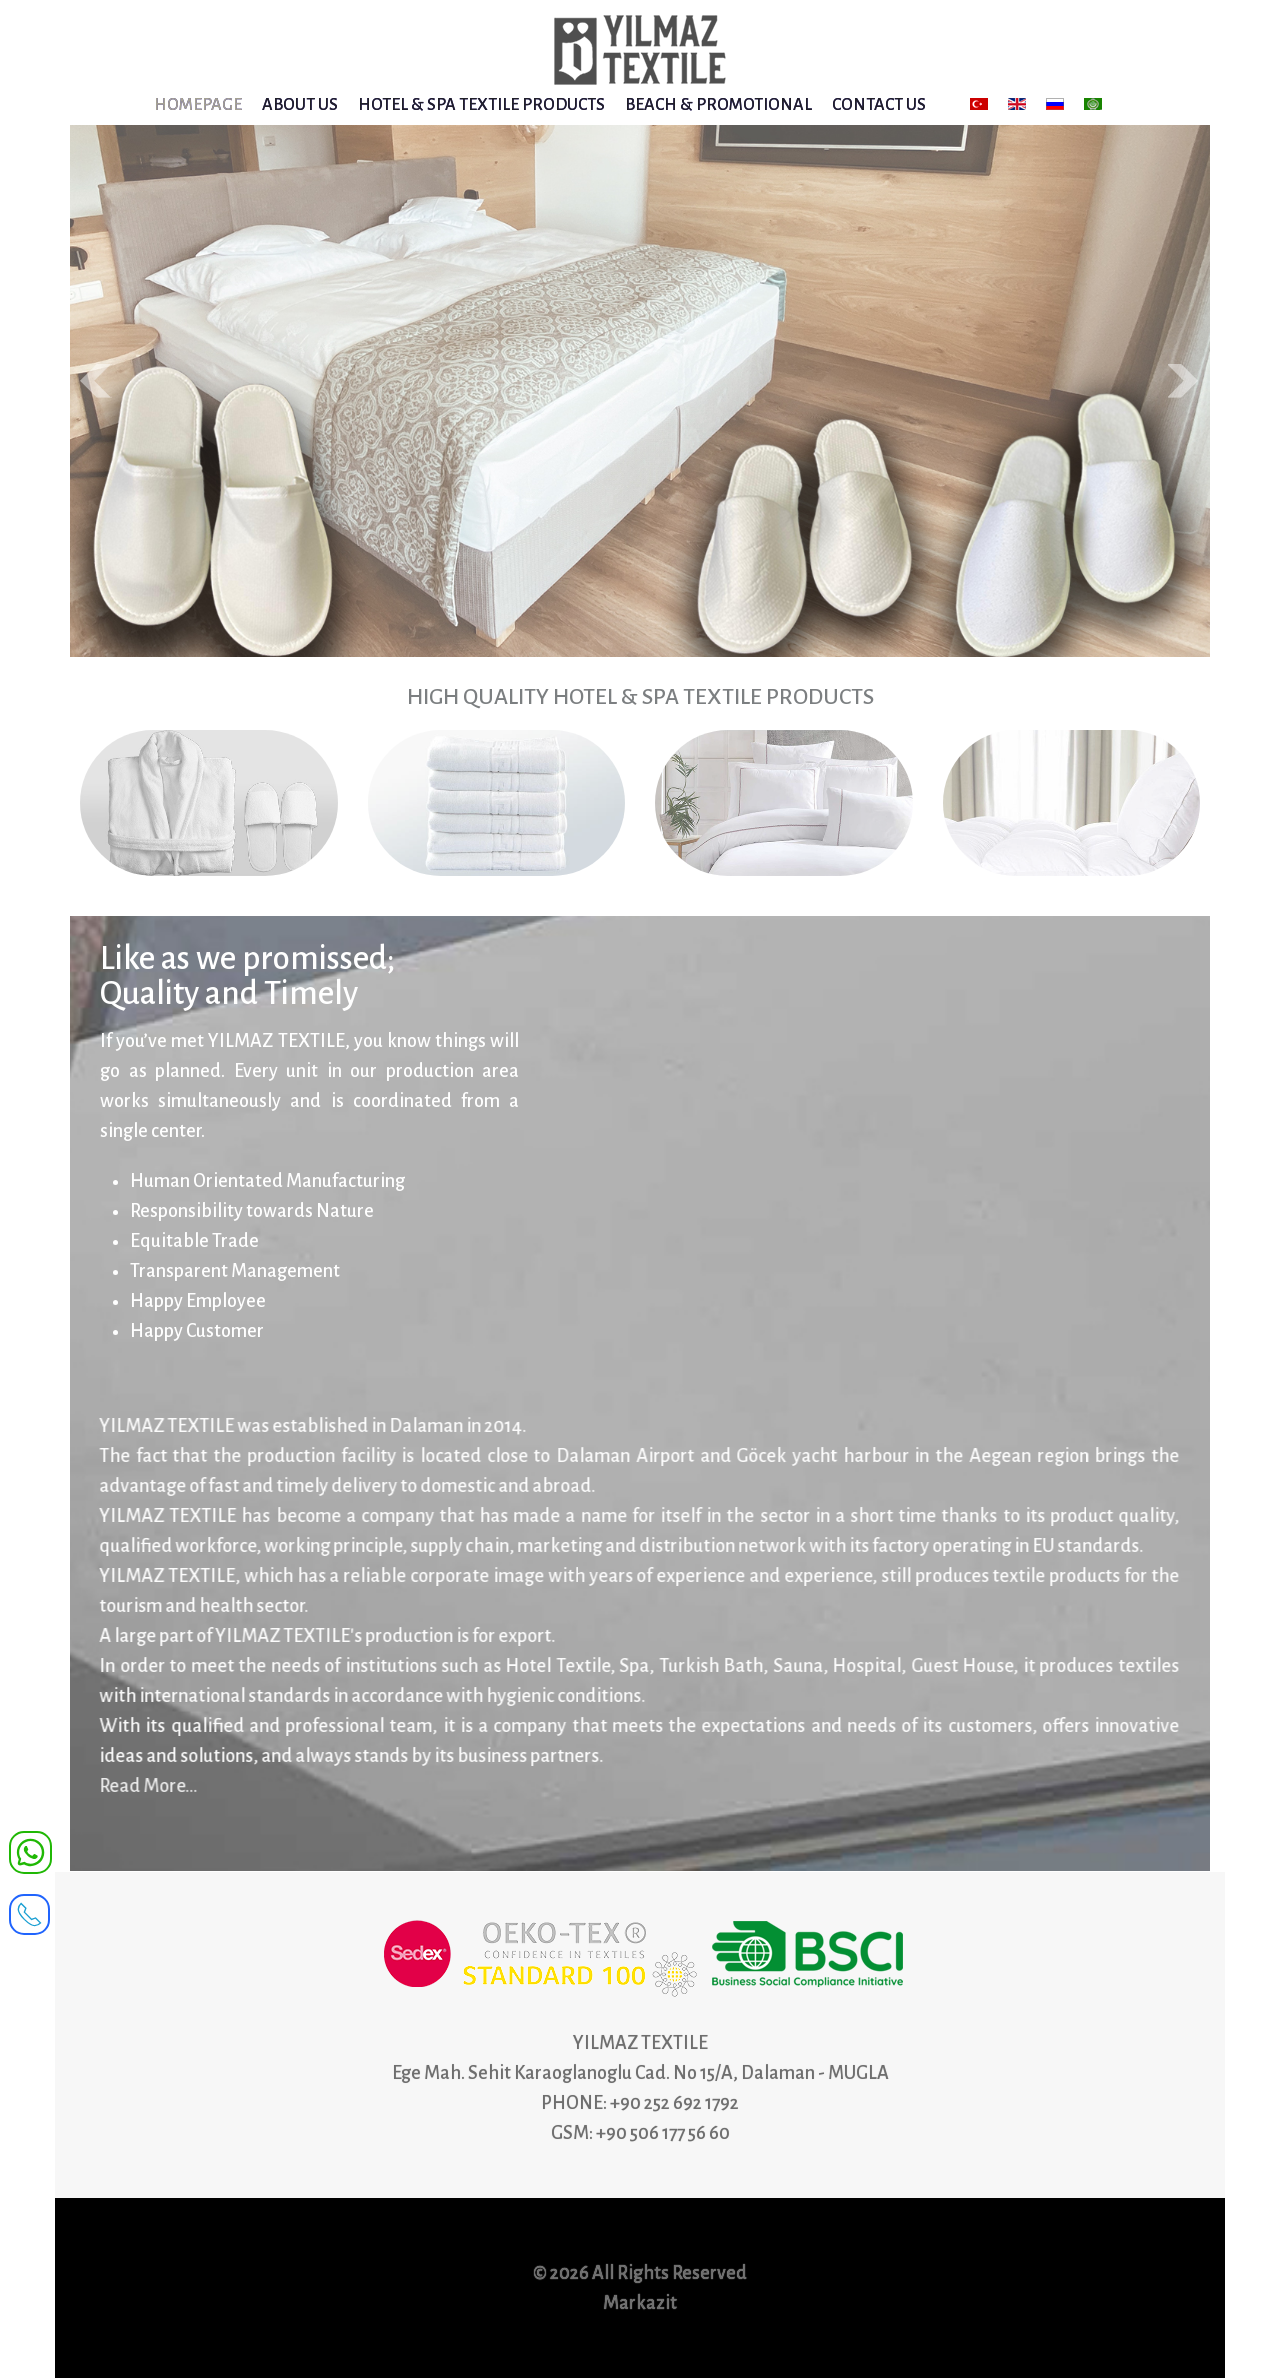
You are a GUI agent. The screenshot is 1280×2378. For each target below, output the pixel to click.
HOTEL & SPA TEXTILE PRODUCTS (481, 105)
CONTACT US (879, 105)
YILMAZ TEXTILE (640, 2043)
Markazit (640, 2303)
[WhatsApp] (30, 1851)
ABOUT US (300, 105)
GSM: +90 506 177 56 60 (640, 2133)
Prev (96, 381)
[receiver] (29, 1908)
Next (1184, 381)
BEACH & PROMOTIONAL (718, 105)
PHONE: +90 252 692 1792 (640, 2103)
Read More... (141, 1786)
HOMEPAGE (198, 105)
